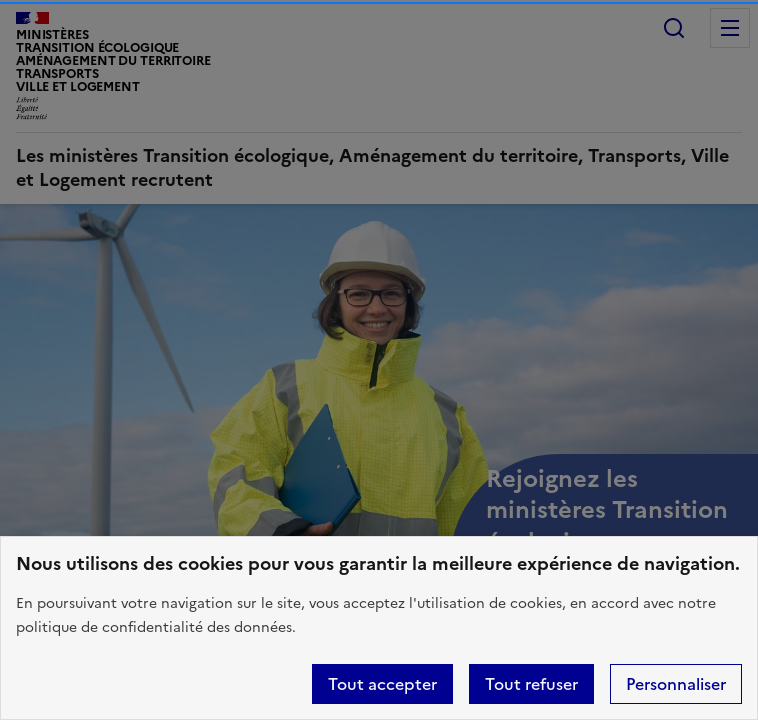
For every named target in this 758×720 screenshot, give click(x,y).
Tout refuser (531, 684)
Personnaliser (676, 684)
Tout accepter (382, 684)
